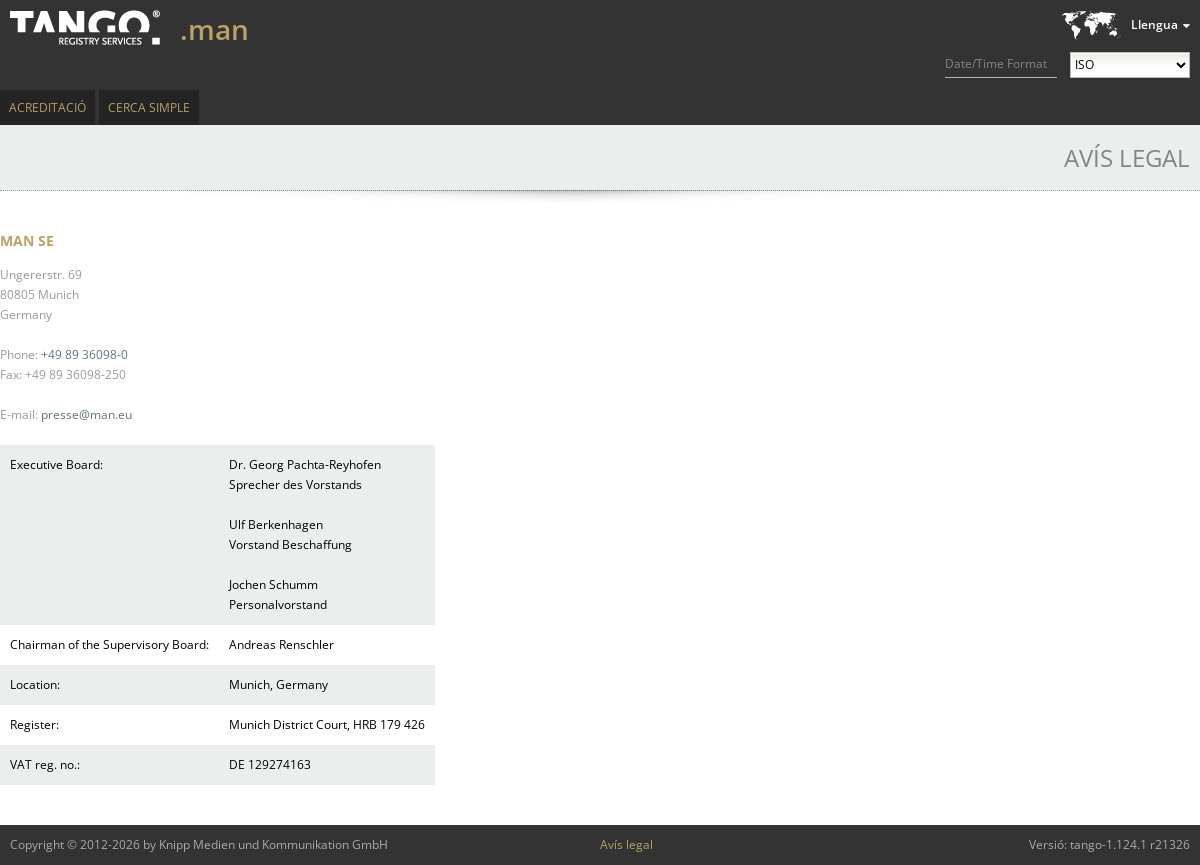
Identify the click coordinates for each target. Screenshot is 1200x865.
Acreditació (47, 107)
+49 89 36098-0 (84, 354)
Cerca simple (149, 107)
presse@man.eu (86, 414)
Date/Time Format (996, 63)
